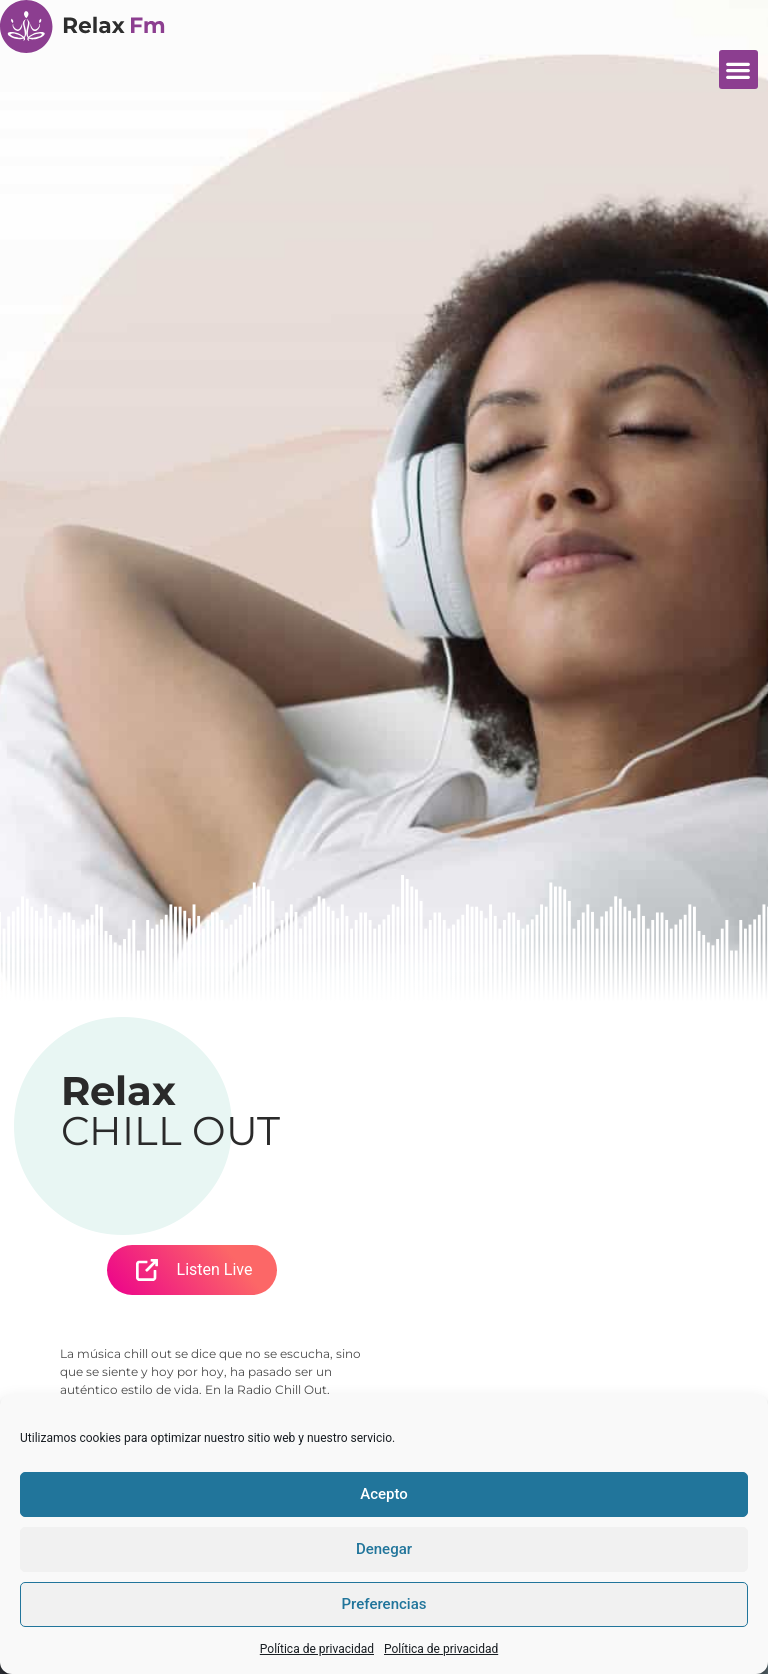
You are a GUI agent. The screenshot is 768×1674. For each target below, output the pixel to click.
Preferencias (384, 1604)
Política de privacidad (317, 1649)
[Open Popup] (147, 1270)
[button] (738, 69)
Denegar (384, 1549)
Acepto (384, 1494)
